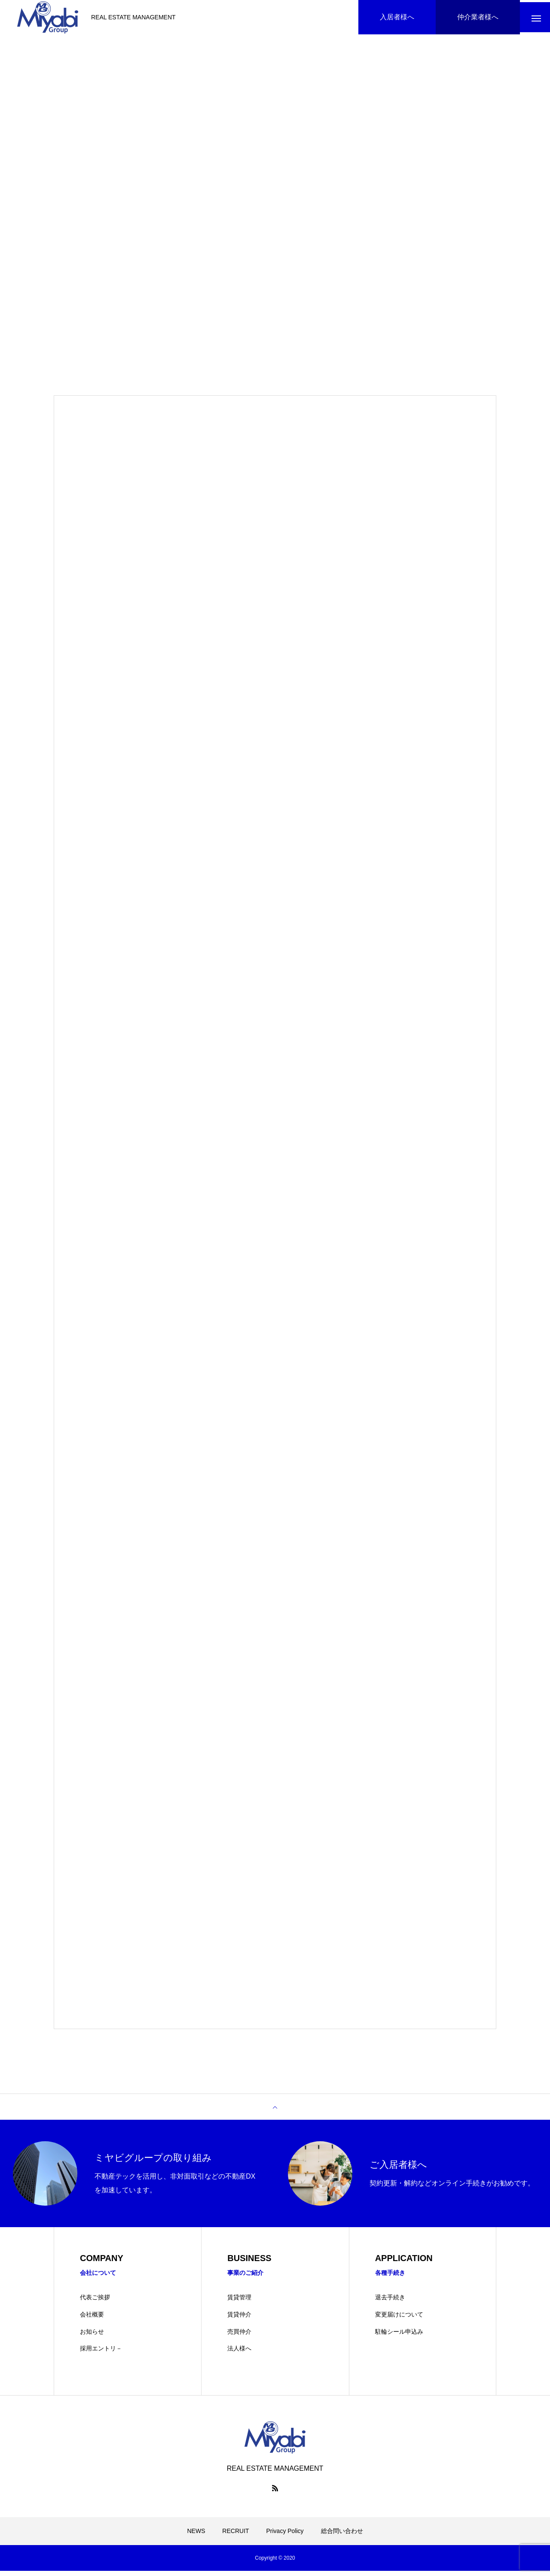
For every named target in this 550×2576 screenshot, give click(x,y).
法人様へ (239, 2353)
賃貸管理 (239, 2302)
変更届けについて (399, 2319)
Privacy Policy (284, 2536)
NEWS (196, 2536)
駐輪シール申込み (399, 2336)
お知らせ (92, 2336)
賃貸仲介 (239, 2319)
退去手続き (390, 2302)
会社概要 (92, 2319)
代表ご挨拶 (95, 2302)
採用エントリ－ (101, 2353)
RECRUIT (235, 2536)
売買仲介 (239, 2336)
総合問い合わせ (342, 2536)
